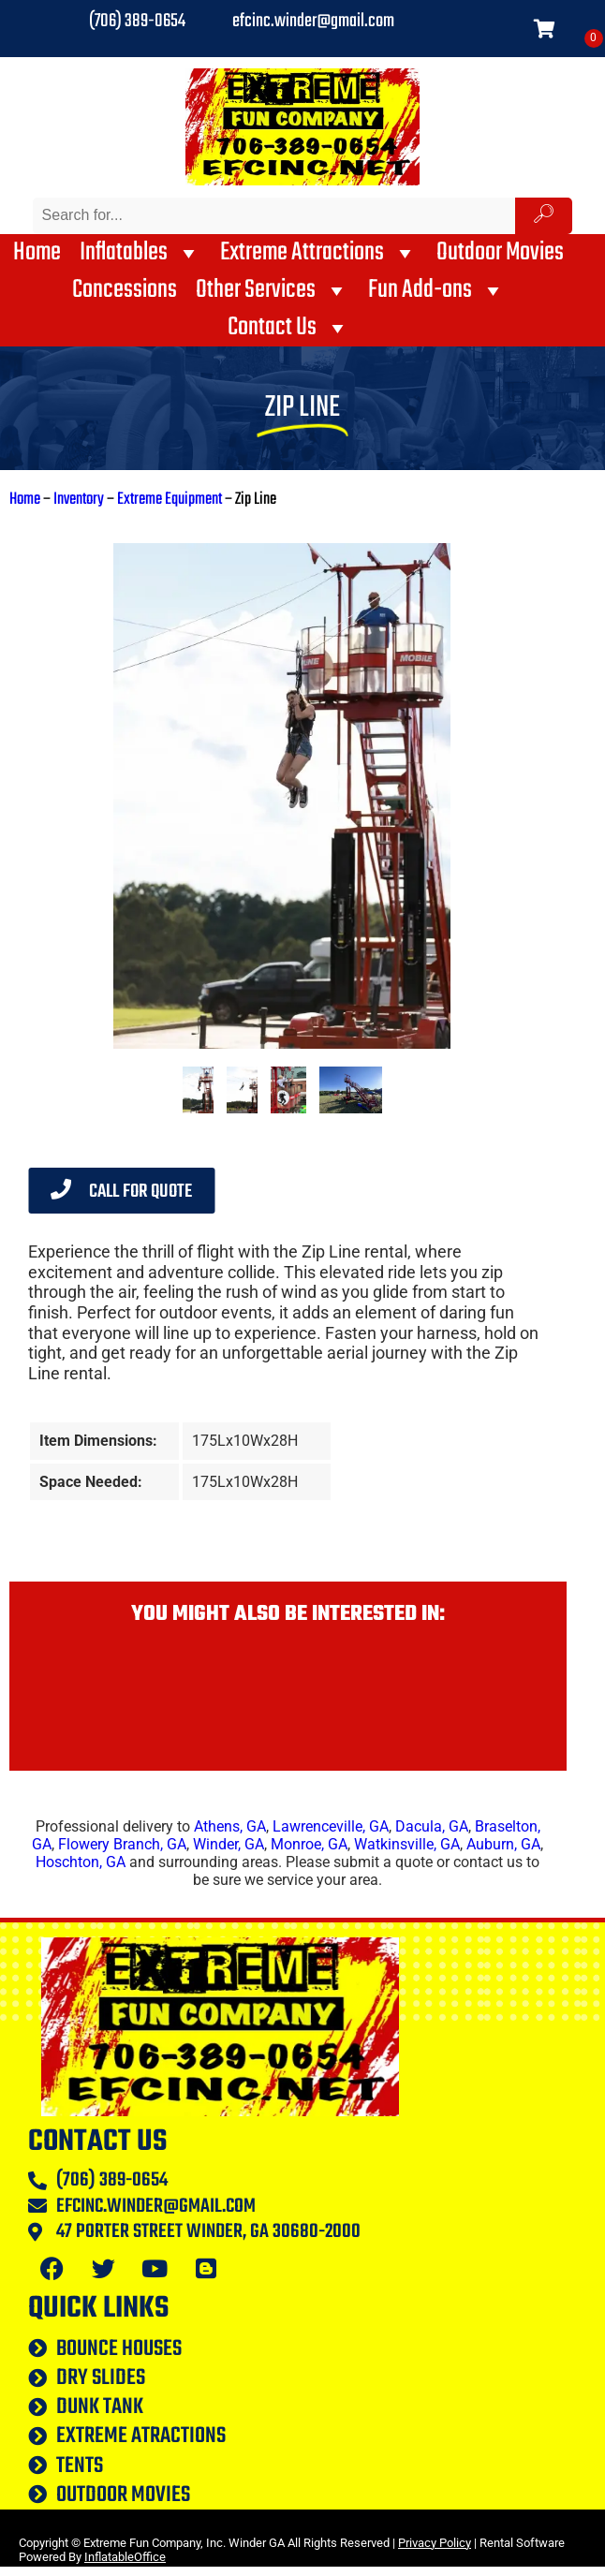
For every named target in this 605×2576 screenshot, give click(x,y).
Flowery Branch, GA (122, 1844)
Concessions (124, 290)
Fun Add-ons (437, 290)
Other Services (272, 290)
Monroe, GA (309, 1844)
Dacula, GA (431, 1826)
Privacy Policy (434, 2543)
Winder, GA (228, 1844)
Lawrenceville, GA (331, 1826)
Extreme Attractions (319, 253)
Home (37, 253)
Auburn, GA (503, 1844)
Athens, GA (230, 1826)
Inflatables (140, 253)
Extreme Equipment (169, 499)
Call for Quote (121, 1191)
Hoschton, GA (80, 1862)
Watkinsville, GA (407, 1844)
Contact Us (289, 327)
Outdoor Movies (500, 253)
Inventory (78, 499)
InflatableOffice (125, 2557)
